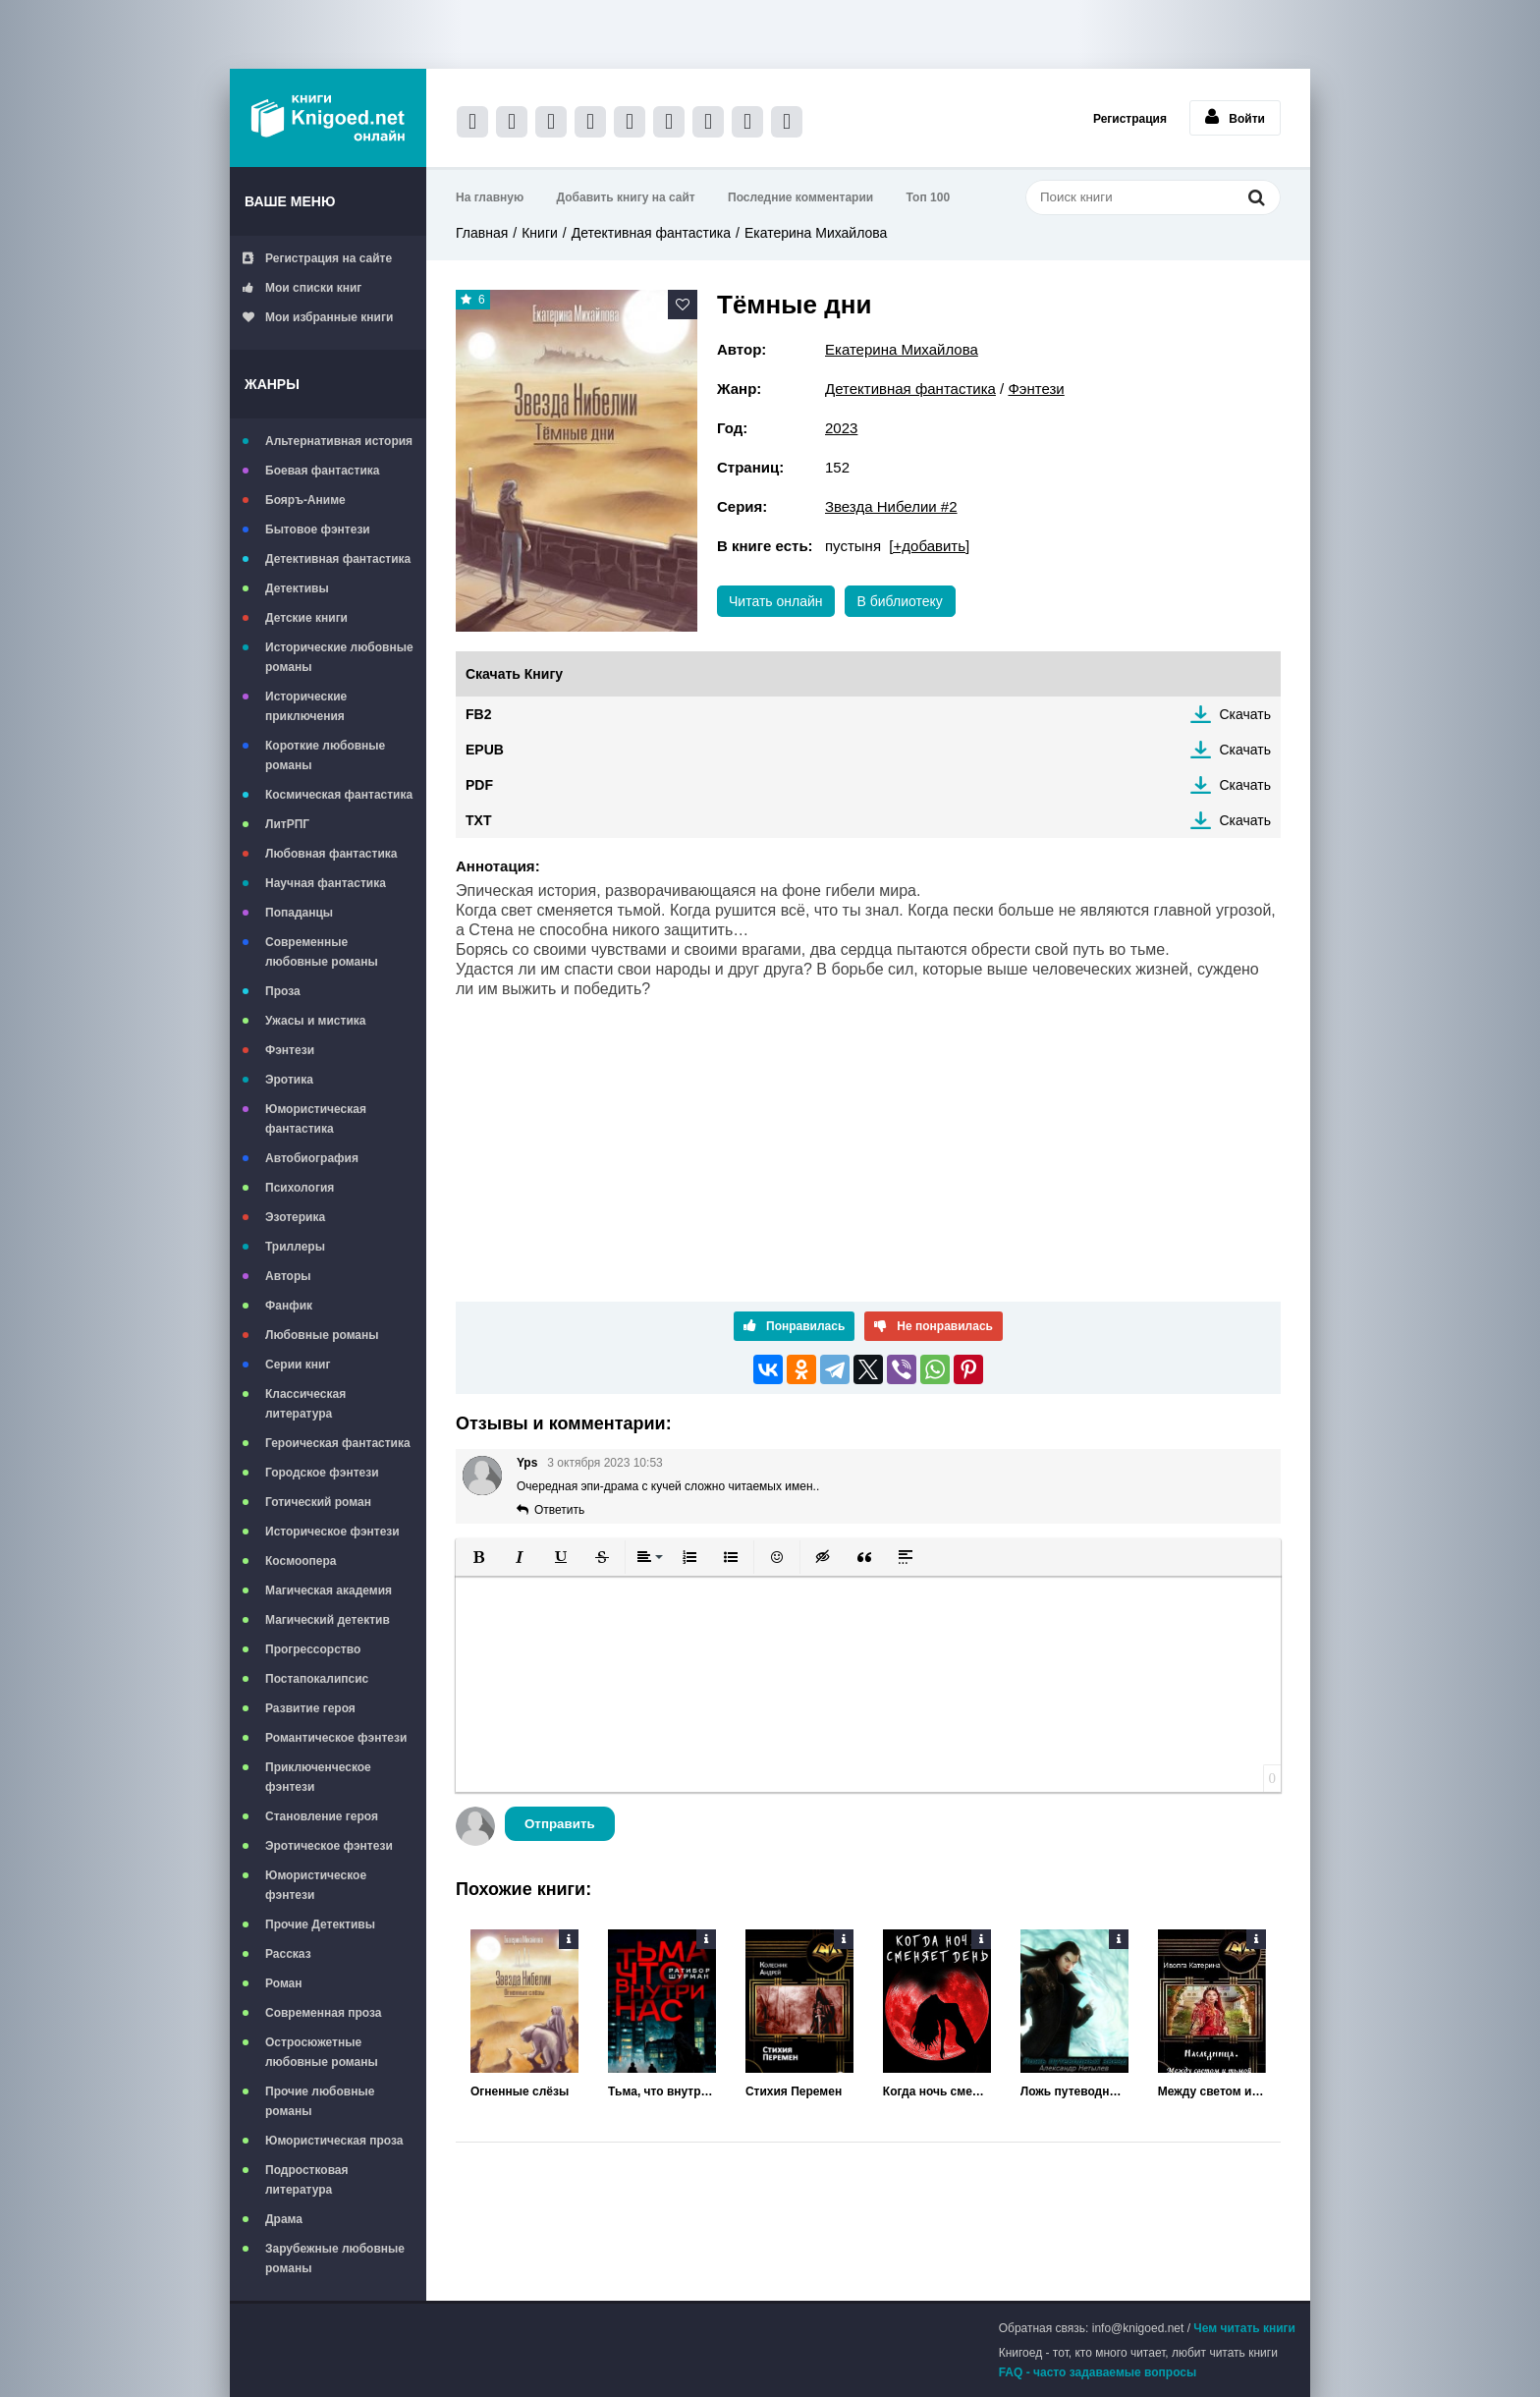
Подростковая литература (307, 2180)
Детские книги (306, 618)
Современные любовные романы (321, 952)
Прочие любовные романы (319, 2101)
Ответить (559, 1510)
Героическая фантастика (338, 1443)
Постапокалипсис (316, 1679)
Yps (527, 1463)
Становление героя (321, 1816)
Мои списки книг (302, 288)
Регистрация (1130, 119)
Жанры (272, 384)
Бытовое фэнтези (317, 529)
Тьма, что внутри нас (662, 2091)
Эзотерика (295, 1217)
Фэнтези (289, 1050)
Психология (299, 1188)
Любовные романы (322, 1335)
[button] (478, 1557)
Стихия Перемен (793, 2091)
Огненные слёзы (519, 2091)
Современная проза (323, 2013)
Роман (283, 1983)
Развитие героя (310, 1708)
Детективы (297, 588)
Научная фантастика (325, 883)
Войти (1235, 117)
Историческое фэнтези (332, 1531)
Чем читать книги (1244, 2328)
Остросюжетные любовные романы (321, 2052)
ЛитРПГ (287, 824)
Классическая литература (305, 1404)
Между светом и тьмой (1212, 2091)
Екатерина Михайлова (815, 233)
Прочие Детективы (320, 1924)
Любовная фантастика (331, 854)
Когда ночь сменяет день (937, 2091)
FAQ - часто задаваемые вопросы (1098, 2372)
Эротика (289, 1080)
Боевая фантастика (322, 470)
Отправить (559, 1823)
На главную (489, 197)
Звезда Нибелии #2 (891, 506)
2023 (841, 427)
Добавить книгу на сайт (626, 197)
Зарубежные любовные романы (335, 2258)
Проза (283, 991)
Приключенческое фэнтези (318, 1777)
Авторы (288, 1276)
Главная (482, 233)
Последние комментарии (800, 197)
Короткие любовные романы (325, 755)
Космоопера (300, 1561)
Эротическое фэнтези (329, 1846)
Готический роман (318, 1502)
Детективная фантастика (338, 559)
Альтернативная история (338, 441)
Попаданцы (299, 913)
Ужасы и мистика (315, 1021)
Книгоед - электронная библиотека (328, 118)
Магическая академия (328, 1590)
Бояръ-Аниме (305, 500)
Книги (540, 233)
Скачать (1246, 714)
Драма (283, 2219)
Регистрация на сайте (317, 258)
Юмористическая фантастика (315, 1119)
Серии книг (297, 1364)
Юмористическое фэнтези (315, 1885)
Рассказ (288, 1954)
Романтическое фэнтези (336, 1738)
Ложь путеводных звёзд (1074, 2091)
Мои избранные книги (318, 317)
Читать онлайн (776, 601)
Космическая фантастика (338, 795)
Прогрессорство (312, 1649)
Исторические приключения (306, 706)
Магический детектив (327, 1620)
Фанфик (288, 1305)
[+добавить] (929, 545)
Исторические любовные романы (339, 657)
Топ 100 (929, 197)
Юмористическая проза (334, 2140)
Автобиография (311, 1158)
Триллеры (295, 1247)
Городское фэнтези (322, 1472)
